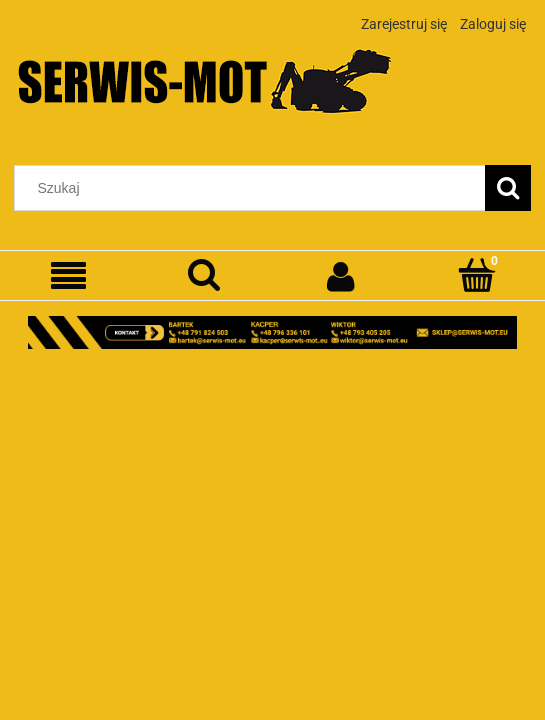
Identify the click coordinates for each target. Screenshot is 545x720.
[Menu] (68, 276)
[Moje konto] (341, 276)
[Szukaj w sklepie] (254, 188)
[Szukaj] (508, 188)
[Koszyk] (477, 275)
